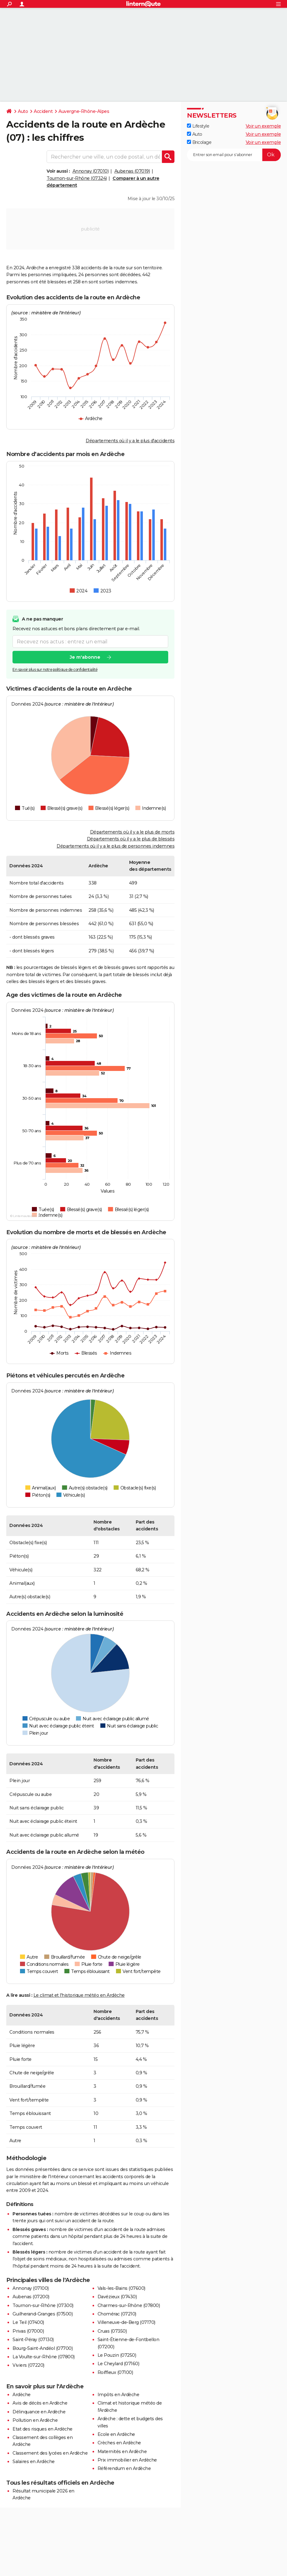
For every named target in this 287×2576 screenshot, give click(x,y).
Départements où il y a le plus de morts (132, 832)
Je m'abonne (85, 657)
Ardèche (22, 2394)
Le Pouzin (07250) (117, 2355)
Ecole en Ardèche (116, 2434)
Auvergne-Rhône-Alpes (83, 111)
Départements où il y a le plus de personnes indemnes (115, 846)
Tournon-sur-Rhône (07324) (77, 178)
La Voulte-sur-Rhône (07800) (44, 2357)
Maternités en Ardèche (122, 2451)
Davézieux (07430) (117, 2297)
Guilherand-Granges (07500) (43, 2314)
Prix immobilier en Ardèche (127, 2460)
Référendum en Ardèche (124, 2468)
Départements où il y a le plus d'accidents (130, 441)
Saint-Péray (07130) (33, 2339)
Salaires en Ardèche (34, 2461)
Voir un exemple (263, 126)
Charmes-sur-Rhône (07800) (129, 2305)
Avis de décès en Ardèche (40, 2403)
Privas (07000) (28, 2331)
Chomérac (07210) (117, 2314)
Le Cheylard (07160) (118, 2363)
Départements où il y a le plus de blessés (131, 839)
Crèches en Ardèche (119, 2443)
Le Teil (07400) (28, 2322)
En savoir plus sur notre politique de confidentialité (55, 669)
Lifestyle (198, 126)
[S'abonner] (234, 155)
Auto (23, 111)
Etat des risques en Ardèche (43, 2429)
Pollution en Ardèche (35, 2420)
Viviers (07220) (28, 2365)
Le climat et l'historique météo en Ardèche (79, 1995)
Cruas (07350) (112, 2331)
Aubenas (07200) (31, 2297)
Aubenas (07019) (132, 171)
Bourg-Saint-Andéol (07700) (43, 2348)
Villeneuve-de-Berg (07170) (126, 2322)
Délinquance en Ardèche (39, 2412)
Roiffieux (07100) (115, 2372)
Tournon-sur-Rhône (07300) (43, 2305)
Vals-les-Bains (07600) (121, 2288)
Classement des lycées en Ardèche (50, 2453)
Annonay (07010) (91, 171)
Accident (43, 111)
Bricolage (199, 142)
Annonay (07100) (31, 2288)
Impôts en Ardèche (118, 2394)
